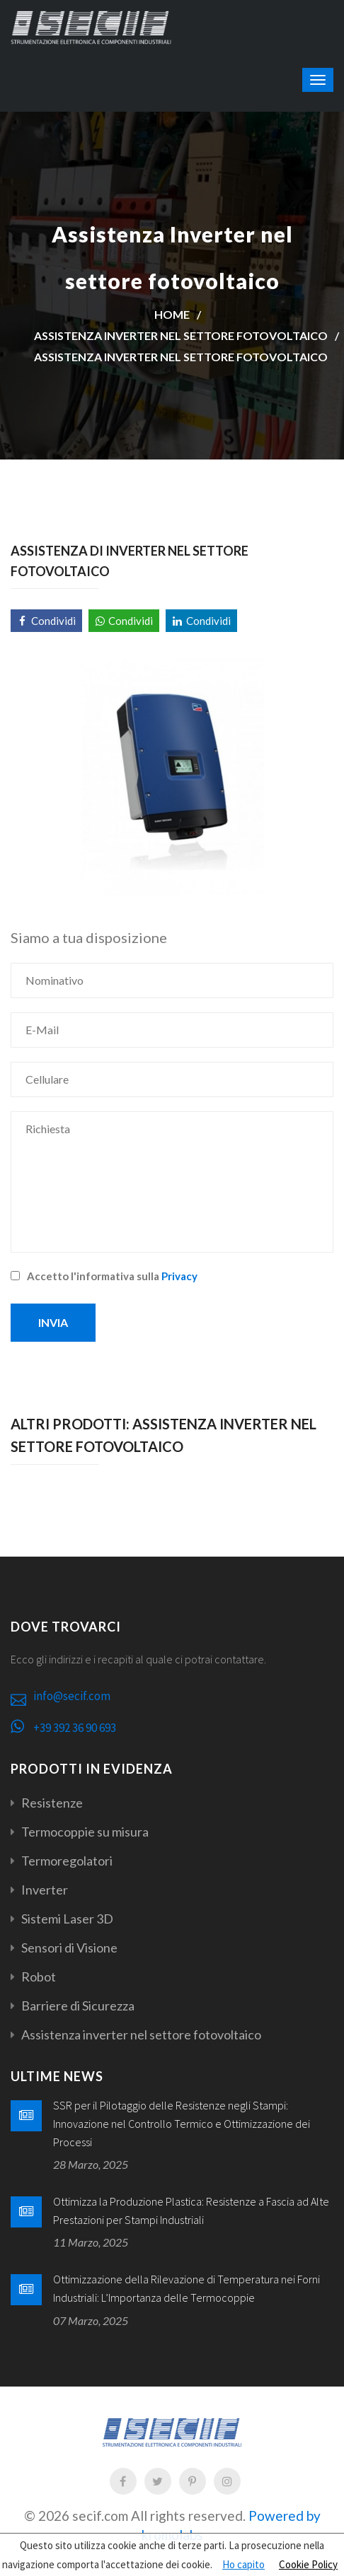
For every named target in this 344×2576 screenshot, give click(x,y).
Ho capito (243, 2564)
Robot (38, 1976)
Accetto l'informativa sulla (104, 1276)
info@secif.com (71, 1696)
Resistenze (52, 1802)
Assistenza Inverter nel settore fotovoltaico (181, 356)
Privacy (179, 1276)
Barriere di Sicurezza (77, 2005)
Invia (53, 1322)
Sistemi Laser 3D (67, 1918)
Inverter (44, 1889)
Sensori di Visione (69, 1947)
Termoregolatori (67, 1860)
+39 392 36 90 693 (74, 1727)
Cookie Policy (308, 2564)
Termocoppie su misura (85, 1831)
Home (172, 314)
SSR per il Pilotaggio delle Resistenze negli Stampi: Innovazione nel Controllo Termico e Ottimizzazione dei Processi (181, 2123)
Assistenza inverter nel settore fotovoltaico (181, 335)
